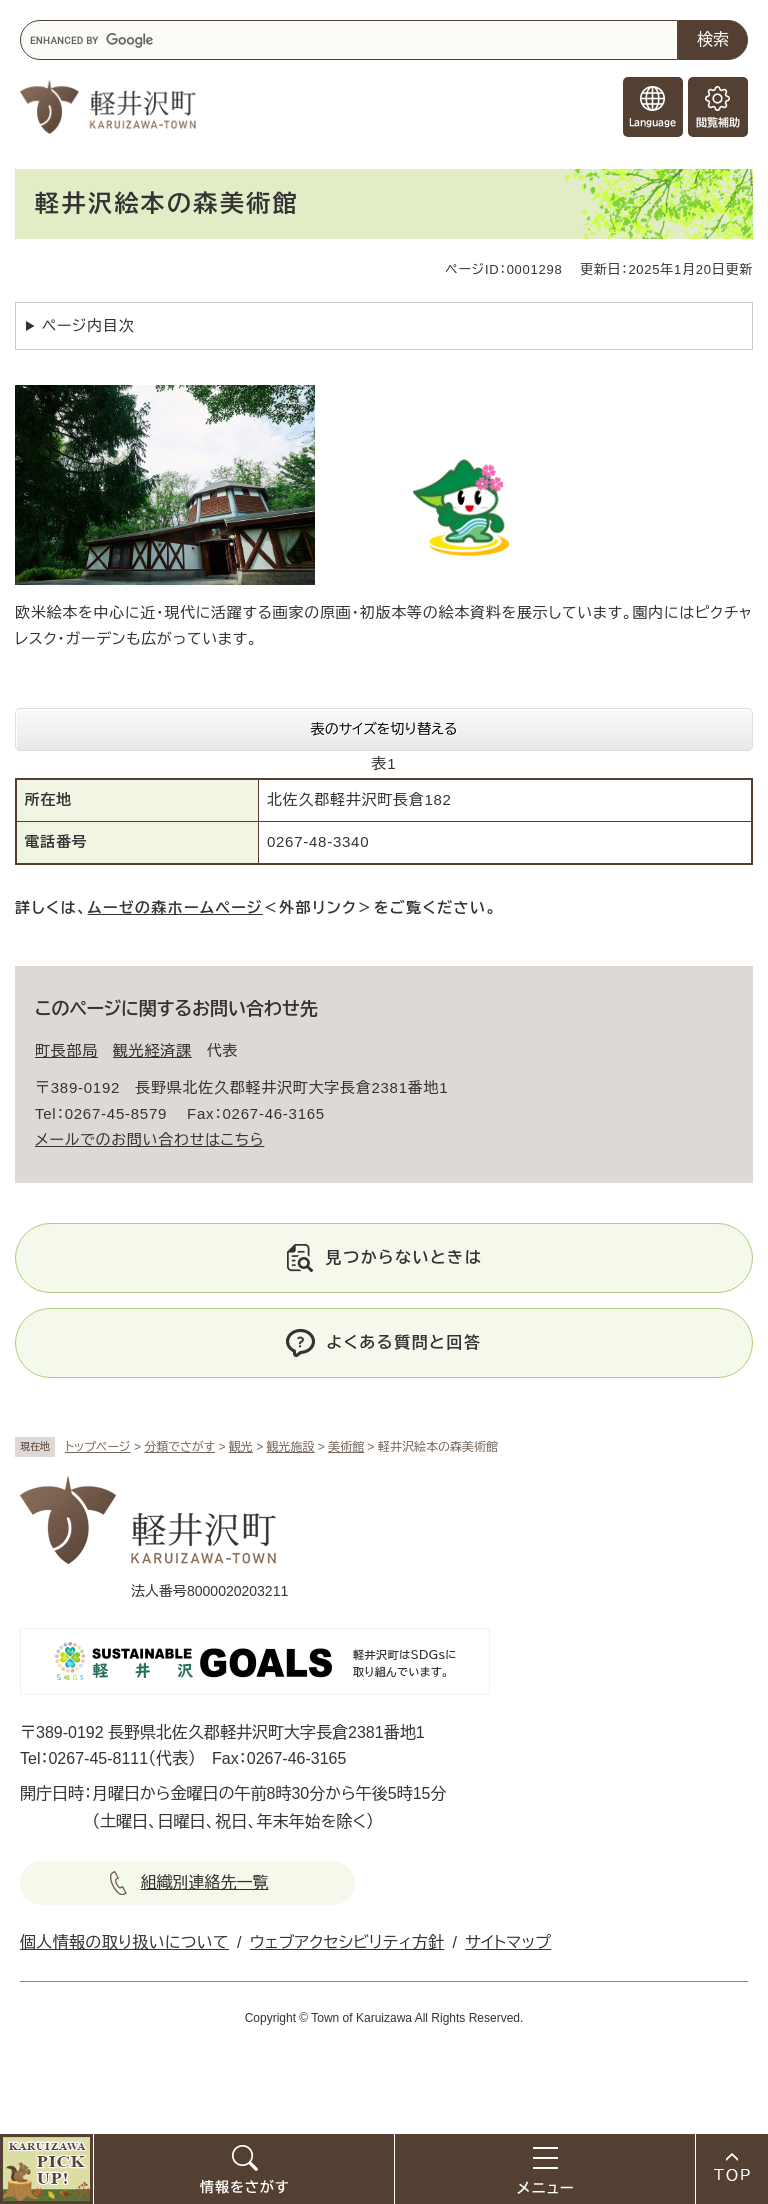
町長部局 (66, 1050)
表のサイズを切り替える (384, 729)
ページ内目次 (88, 325)
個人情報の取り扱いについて (124, 1942)
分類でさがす (179, 1447)
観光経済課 (152, 1050)
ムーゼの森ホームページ (175, 907)
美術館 (346, 1447)
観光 (241, 1447)
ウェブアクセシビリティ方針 (347, 1942)
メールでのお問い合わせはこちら (149, 1139)
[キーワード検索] (349, 40)
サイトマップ (508, 1942)
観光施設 (291, 1447)
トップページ (98, 1447)
